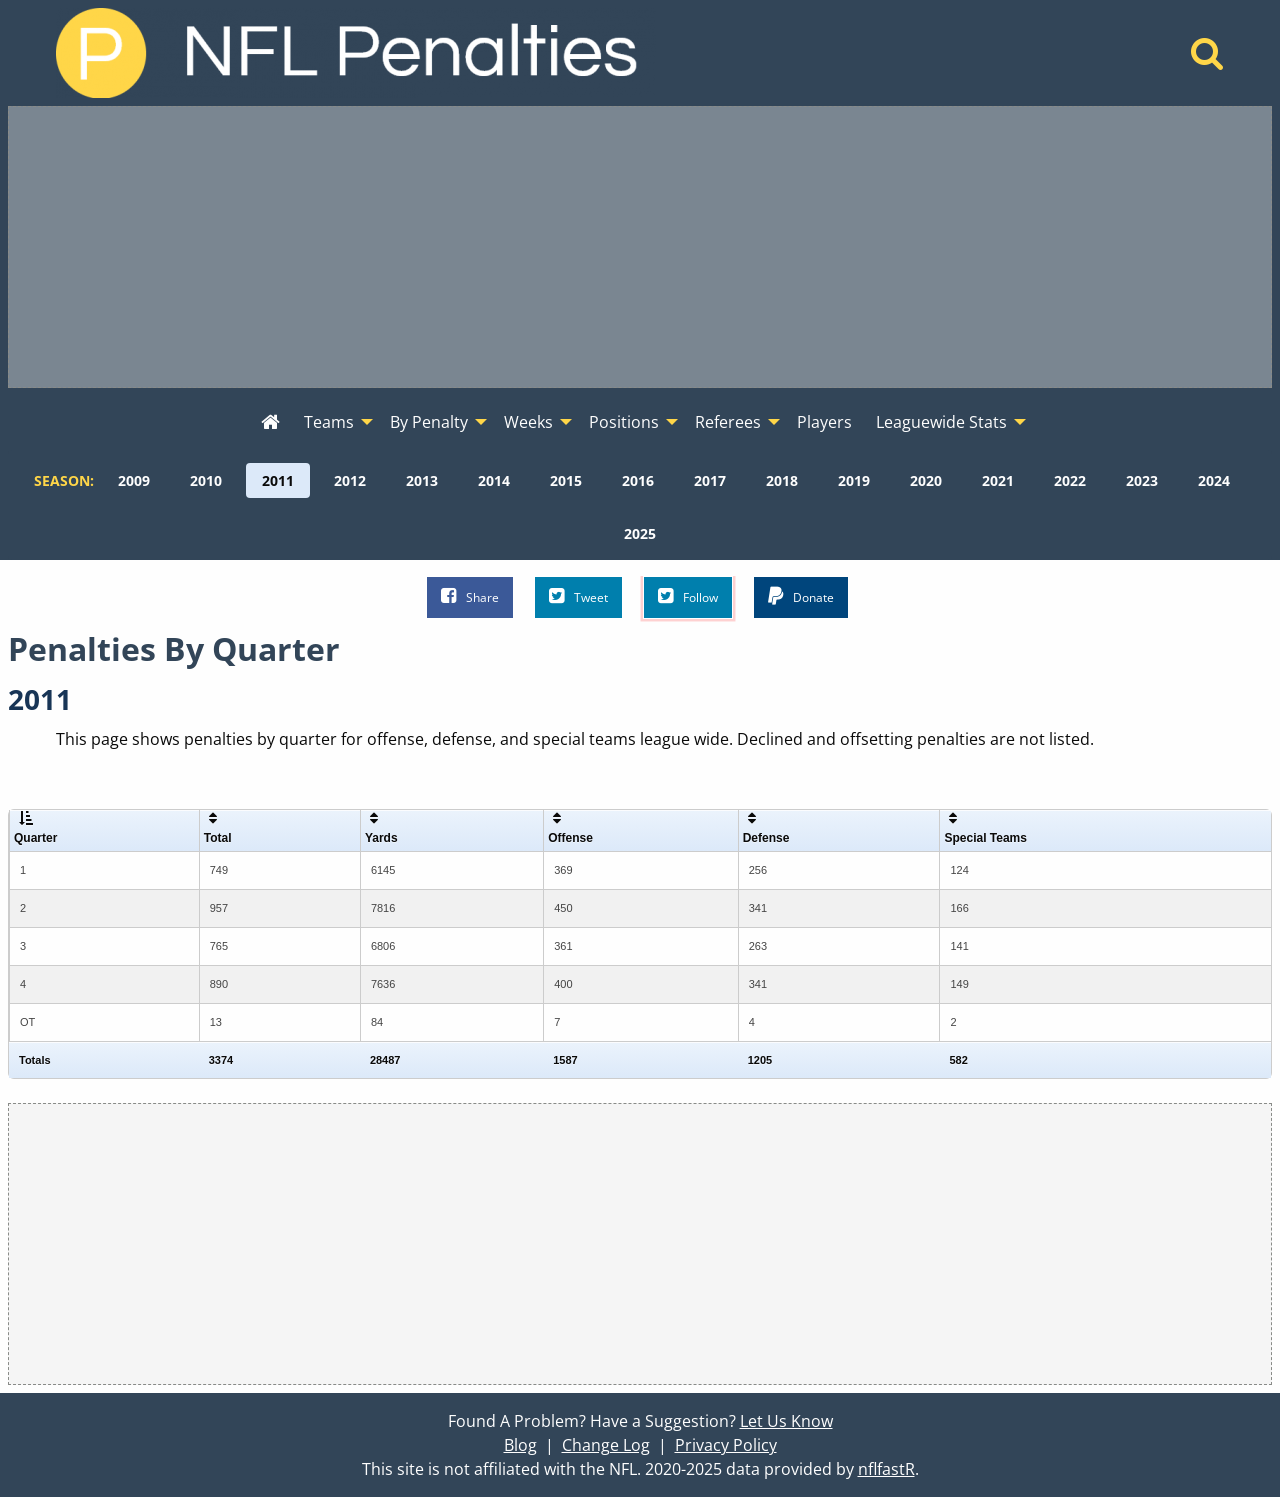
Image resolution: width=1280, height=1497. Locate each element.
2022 (1070, 480)
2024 (1214, 480)
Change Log (606, 1445)
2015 (566, 480)
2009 (134, 480)
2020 (926, 480)
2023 (1142, 480)
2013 (422, 480)
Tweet (578, 596)
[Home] (1207, 59)
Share (470, 596)
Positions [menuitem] (624, 422)
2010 (206, 480)
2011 (278, 480)
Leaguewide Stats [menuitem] (941, 422)
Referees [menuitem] (728, 422)
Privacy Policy (726, 1445)
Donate (801, 596)
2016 (638, 480)
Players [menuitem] (824, 422)
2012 (350, 480)
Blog (520, 1445)
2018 (782, 480)
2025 (640, 533)
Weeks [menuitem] (528, 422)
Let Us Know (786, 1421)
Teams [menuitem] (329, 422)
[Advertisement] (640, 247)
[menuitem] (270, 423)
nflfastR (886, 1469)
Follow (688, 596)
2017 (710, 480)
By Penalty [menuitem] (429, 422)
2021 (998, 480)
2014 (494, 480)
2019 (854, 480)
